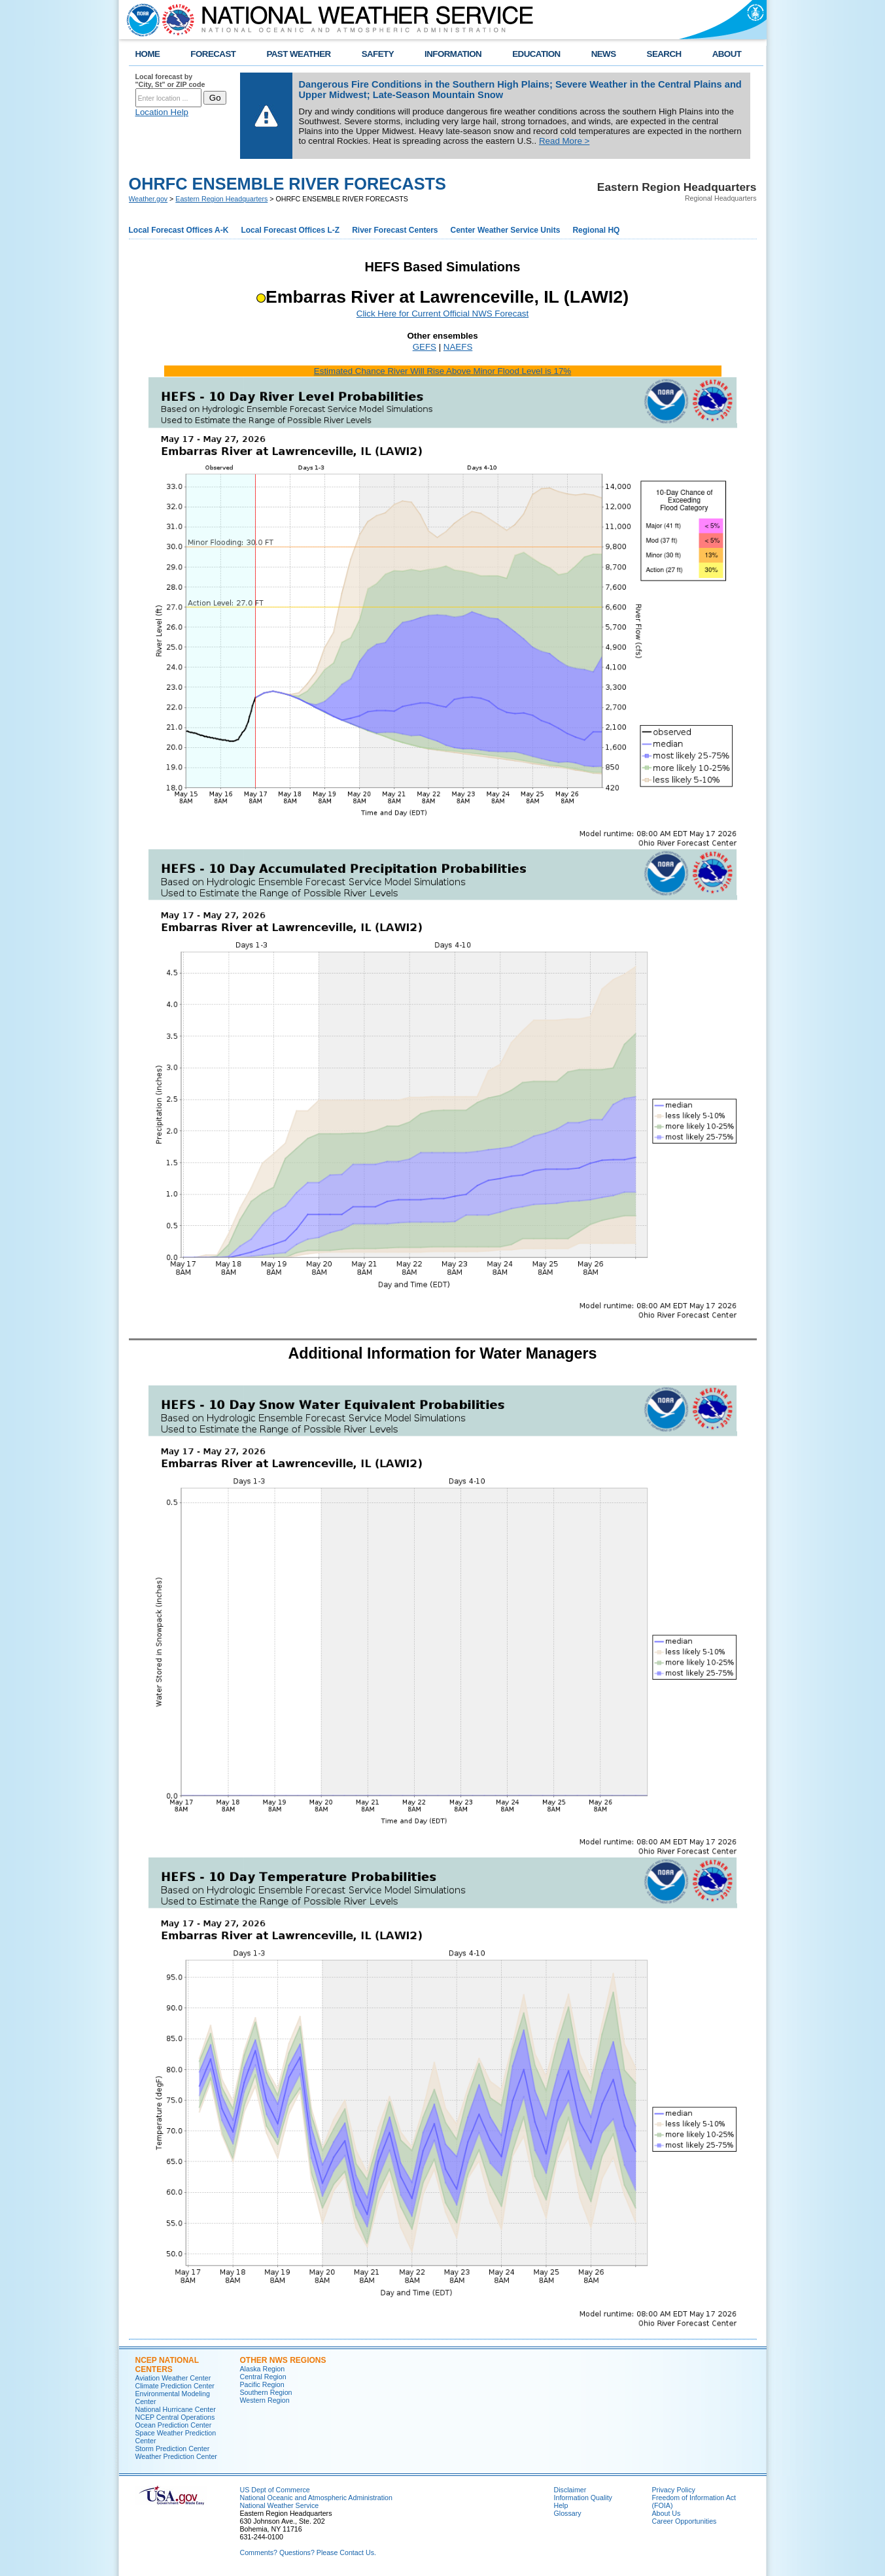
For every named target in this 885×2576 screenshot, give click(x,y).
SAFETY (378, 54)
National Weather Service (279, 2505)
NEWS (603, 54)
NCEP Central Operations (175, 2417)
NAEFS (457, 347)
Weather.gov (148, 199)
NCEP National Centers (167, 2365)
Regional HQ (595, 230)
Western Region (265, 2400)
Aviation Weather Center (173, 2378)
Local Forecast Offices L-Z (290, 230)
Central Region (263, 2377)
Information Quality (583, 2497)
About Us (666, 2513)
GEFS (424, 347)
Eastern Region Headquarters (221, 199)
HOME (147, 54)
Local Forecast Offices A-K (179, 230)
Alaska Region (262, 2369)
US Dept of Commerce (275, 2490)
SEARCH (664, 54)
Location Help (162, 112)
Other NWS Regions (283, 2360)
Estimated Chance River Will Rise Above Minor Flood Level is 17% (442, 371)
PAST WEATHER (298, 54)
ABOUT (727, 54)
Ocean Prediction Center (173, 2425)
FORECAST (212, 54)
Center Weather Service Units (506, 230)
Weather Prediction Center (176, 2456)
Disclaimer (570, 2490)
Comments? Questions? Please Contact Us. (308, 2552)
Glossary (567, 2513)
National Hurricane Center (175, 2409)
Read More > (564, 141)
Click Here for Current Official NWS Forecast (442, 313)
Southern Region (266, 2392)
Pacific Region (262, 2384)
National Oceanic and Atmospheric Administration (316, 2497)
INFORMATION (453, 54)
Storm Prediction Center (172, 2448)
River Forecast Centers (395, 230)
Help (561, 2505)
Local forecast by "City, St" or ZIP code (170, 80)
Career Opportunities (684, 2521)
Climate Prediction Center (175, 2386)
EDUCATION (536, 54)
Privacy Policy (673, 2490)
